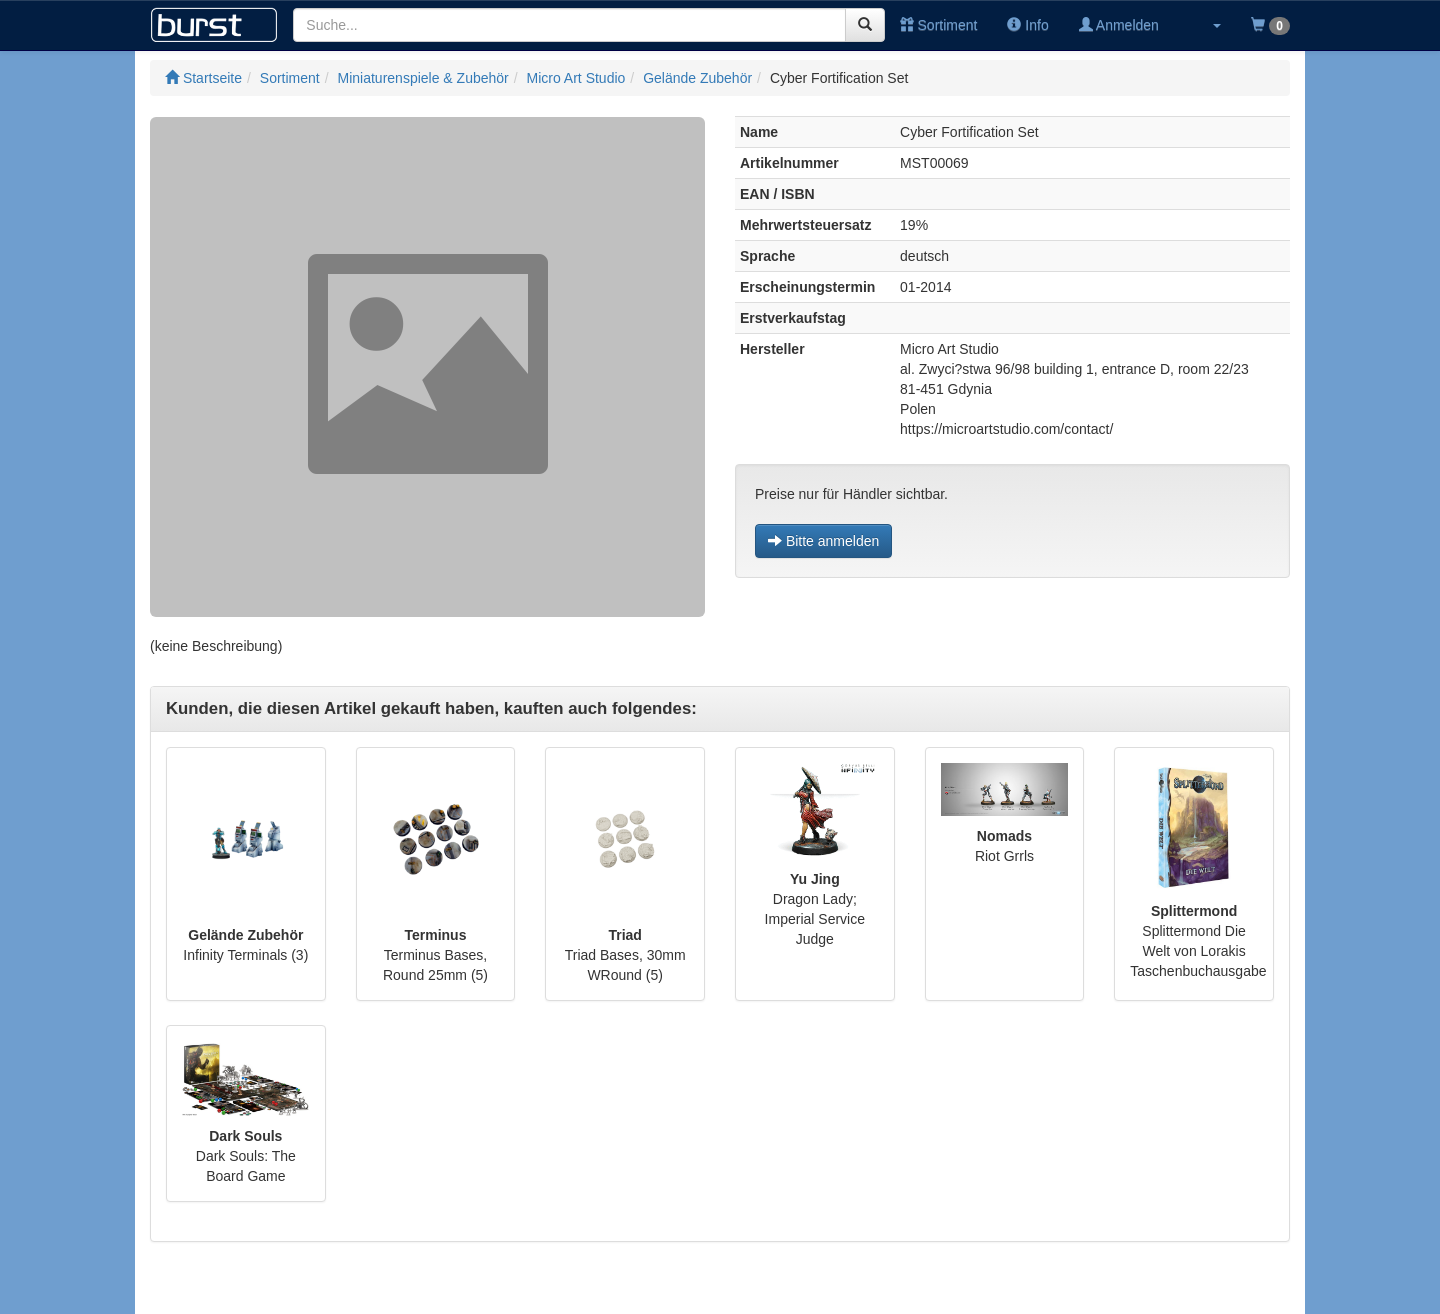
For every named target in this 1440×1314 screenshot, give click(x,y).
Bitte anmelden (823, 541)
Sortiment (939, 25)
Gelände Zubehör (697, 78)
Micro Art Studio (576, 78)
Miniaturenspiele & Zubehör (423, 78)
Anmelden (1119, 25)
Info (1027, 25)
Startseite (203, 78)
